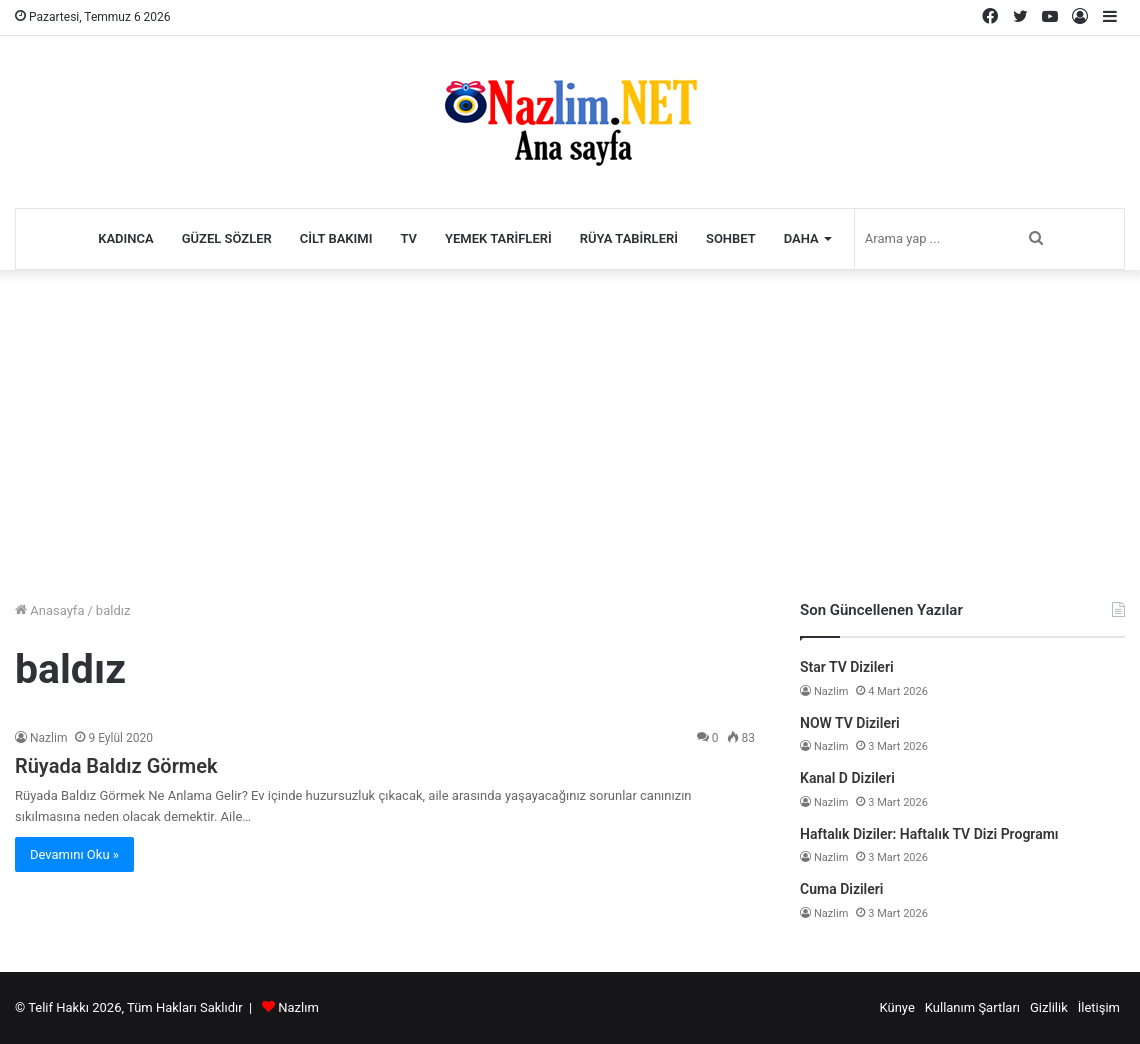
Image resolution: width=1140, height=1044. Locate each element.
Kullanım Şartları (972, 1007)
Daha (801, 238)
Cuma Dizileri (841, 889)
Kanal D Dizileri (847, 778)
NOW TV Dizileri (850, 723)
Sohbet (731, 238)
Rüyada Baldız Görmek (116, 766)
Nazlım (298, 1007)
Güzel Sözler (227, 238)
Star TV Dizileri (847, 667)
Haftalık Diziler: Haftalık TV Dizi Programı (929, 834)
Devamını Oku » (74, 854)
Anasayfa (49, 610)
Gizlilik (1049, 1007)
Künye (896, 1007)
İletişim (1099, 1007)
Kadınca (126, 238)
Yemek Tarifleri (498, 238)
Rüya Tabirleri (629, 238)
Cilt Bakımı (336, 238)
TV (408, 238)
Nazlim (48, 738)
